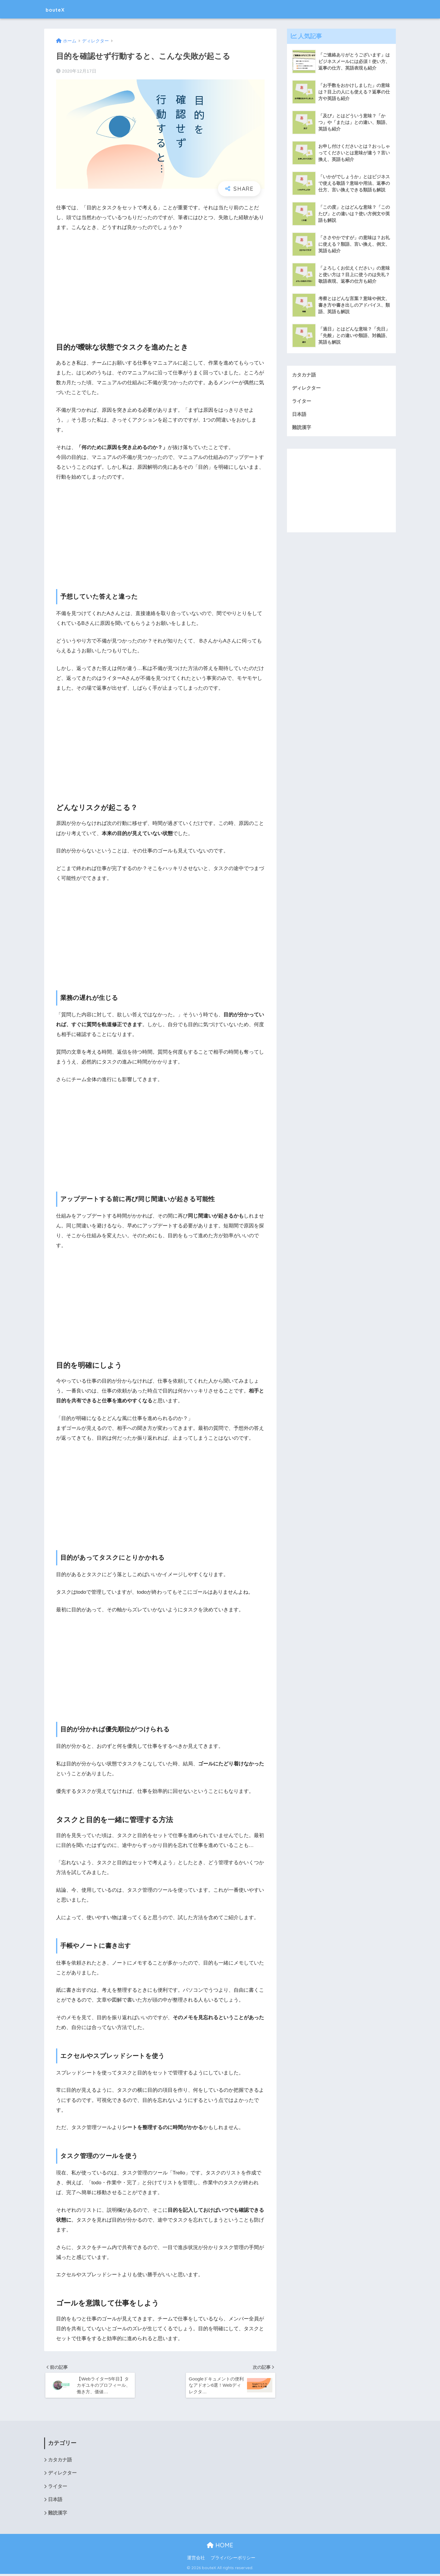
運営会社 (196, 2559)
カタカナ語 (304, 374)
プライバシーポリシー (233, 2559)
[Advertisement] (160, 282)
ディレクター (307, 388)
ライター (302, 401)
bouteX (59, 9)
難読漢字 (302, 428)
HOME (220, 2547)
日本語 (299, 414)
